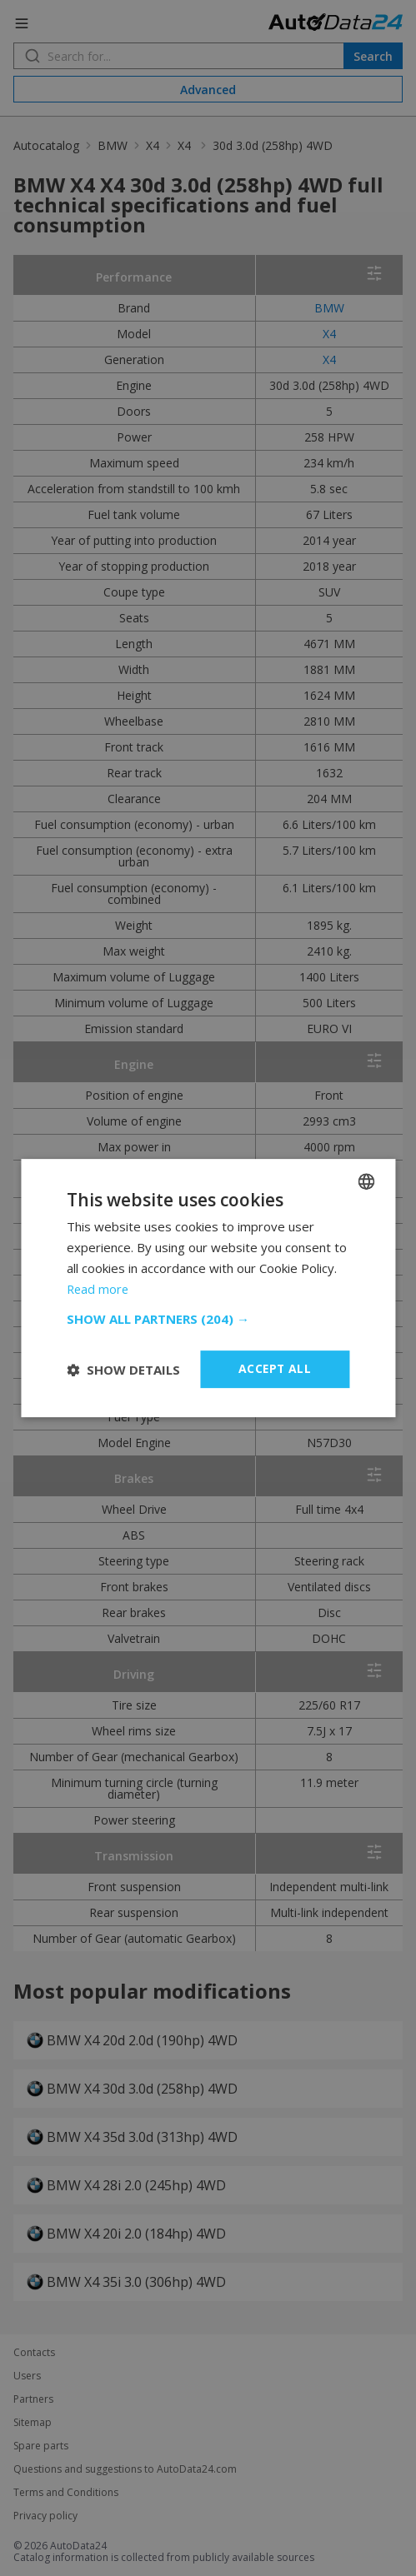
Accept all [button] (275, 1368)
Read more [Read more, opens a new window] (99, 1289)
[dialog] (208, 1288)
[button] (208, 1318)
